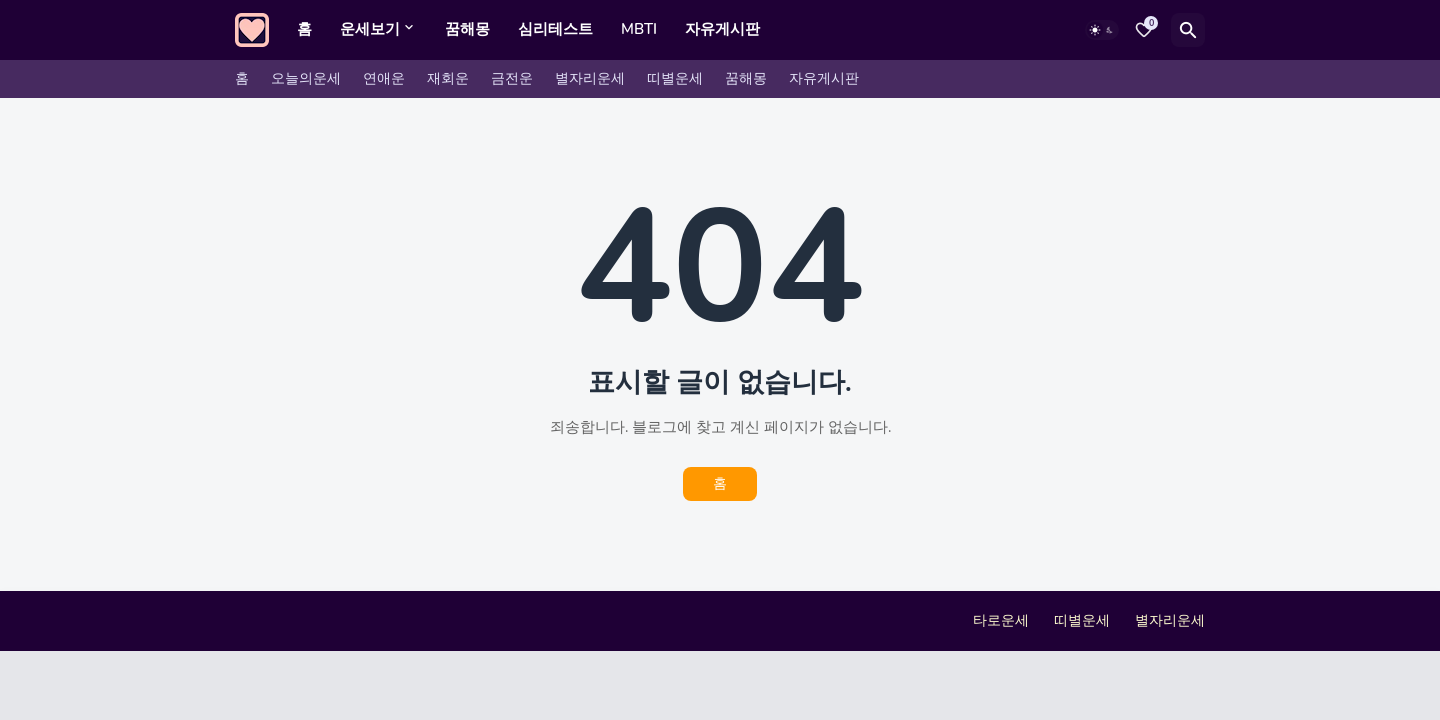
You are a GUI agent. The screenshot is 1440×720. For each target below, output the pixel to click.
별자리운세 (590, 78)
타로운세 (1001, 620)
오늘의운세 (306, 78)
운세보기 (370, 29)
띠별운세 (675, 78)
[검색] (1188, 30)
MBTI (639, 29)
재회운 (448, 78)
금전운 (512, 78)
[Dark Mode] (1102, 30)
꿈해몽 (467, 29)
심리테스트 (555, 29)
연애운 (384, 78)
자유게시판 (722, 29)
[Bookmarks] (1144, 30)
